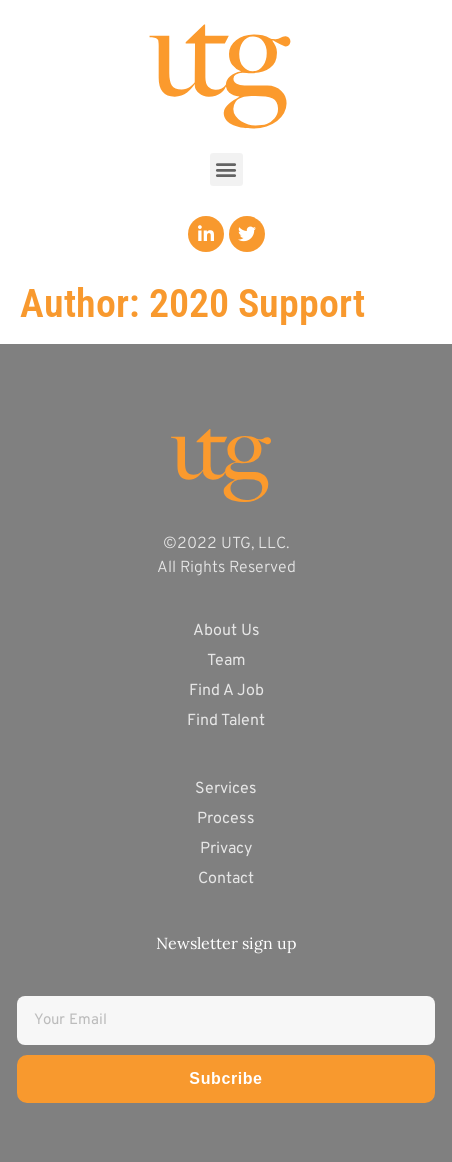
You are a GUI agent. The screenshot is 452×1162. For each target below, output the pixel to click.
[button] (226, 169)
